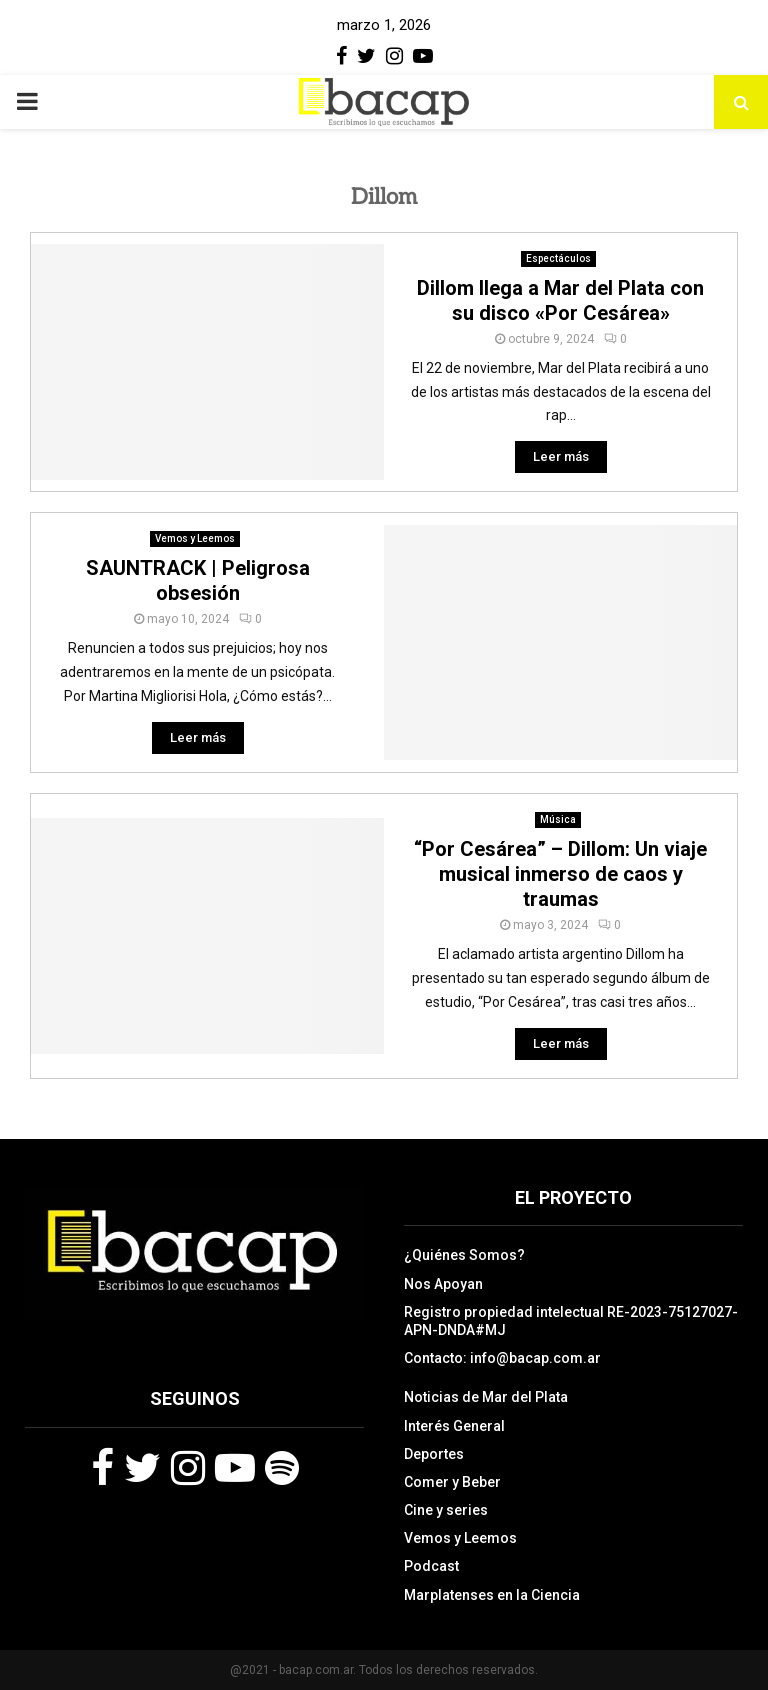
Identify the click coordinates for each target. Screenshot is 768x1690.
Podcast (431, 1566)
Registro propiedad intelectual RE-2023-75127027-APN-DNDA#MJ (571, 1321)
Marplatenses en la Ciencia (492, 1595)
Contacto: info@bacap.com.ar (502, 1358)
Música (558, 819)
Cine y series (446, 1510)
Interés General (454, 1426)
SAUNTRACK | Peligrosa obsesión (198, 580)
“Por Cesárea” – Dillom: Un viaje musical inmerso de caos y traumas (560, 874)
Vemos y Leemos (195, 538)
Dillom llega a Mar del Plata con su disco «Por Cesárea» (560, 300)
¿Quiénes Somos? (464, 1255)
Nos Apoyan (443, 1284)
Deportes (434, 1454)
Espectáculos (558, 258)
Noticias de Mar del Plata (486, 1397)
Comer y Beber (452, 1482)
